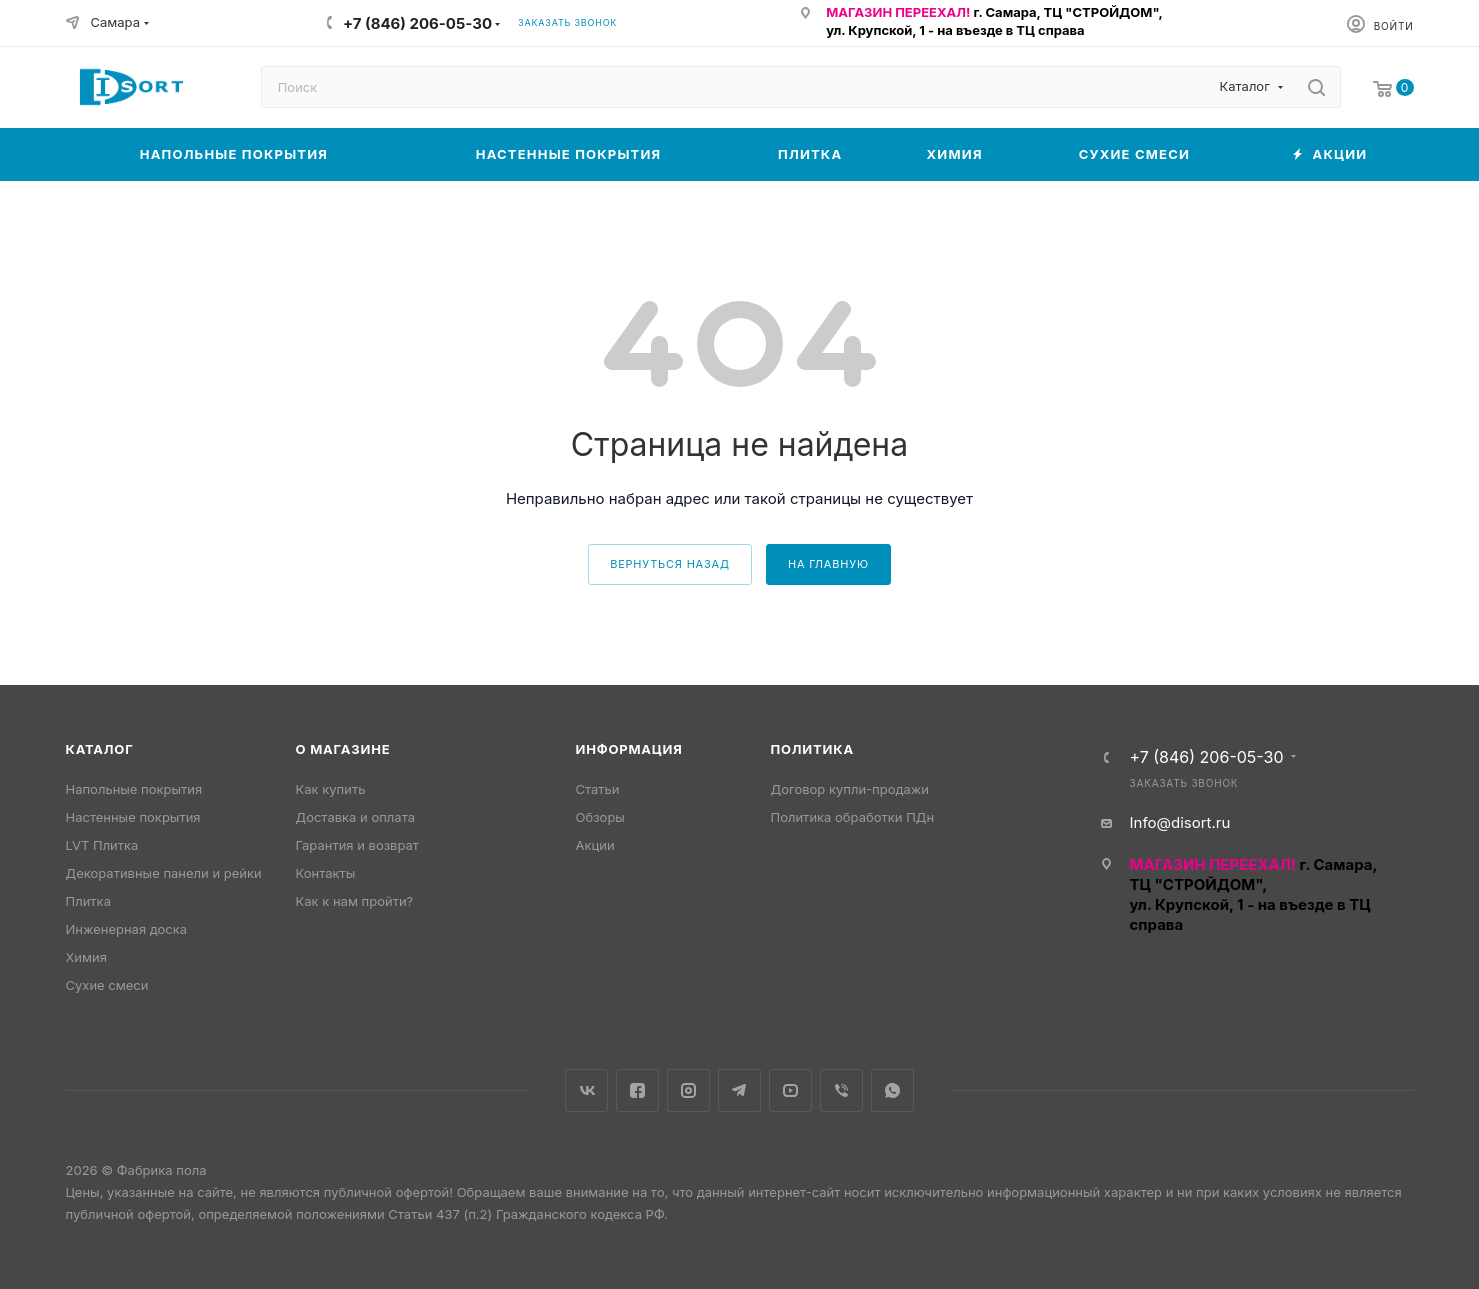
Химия (86, 957)
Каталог (100, 749)
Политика (812, 749)
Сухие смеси (107, 985)
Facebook (637, 1090)
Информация (629, 749)
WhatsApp (892, 1090)
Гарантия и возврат (357, 845)
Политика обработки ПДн (853, 817)
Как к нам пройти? (355, 901)
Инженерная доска (127, 929)
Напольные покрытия (134, 789)
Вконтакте (586, 1090)
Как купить (331, 789)
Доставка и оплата (356, 817)
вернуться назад (670, 564)
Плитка (88, 901)
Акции (595, 845)
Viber (841, 1090)
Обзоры (600, 817)
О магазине (343, 749)
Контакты (326, 873)
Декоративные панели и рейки (164, 873)
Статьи (598, 789)
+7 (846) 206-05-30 (417, 23)
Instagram (688, 1090)
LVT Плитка (102, 845)
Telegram (739, 1090)
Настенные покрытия (133, 817)
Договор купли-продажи (850, 789)
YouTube (790, 1090)
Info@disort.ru (1180, 822)
